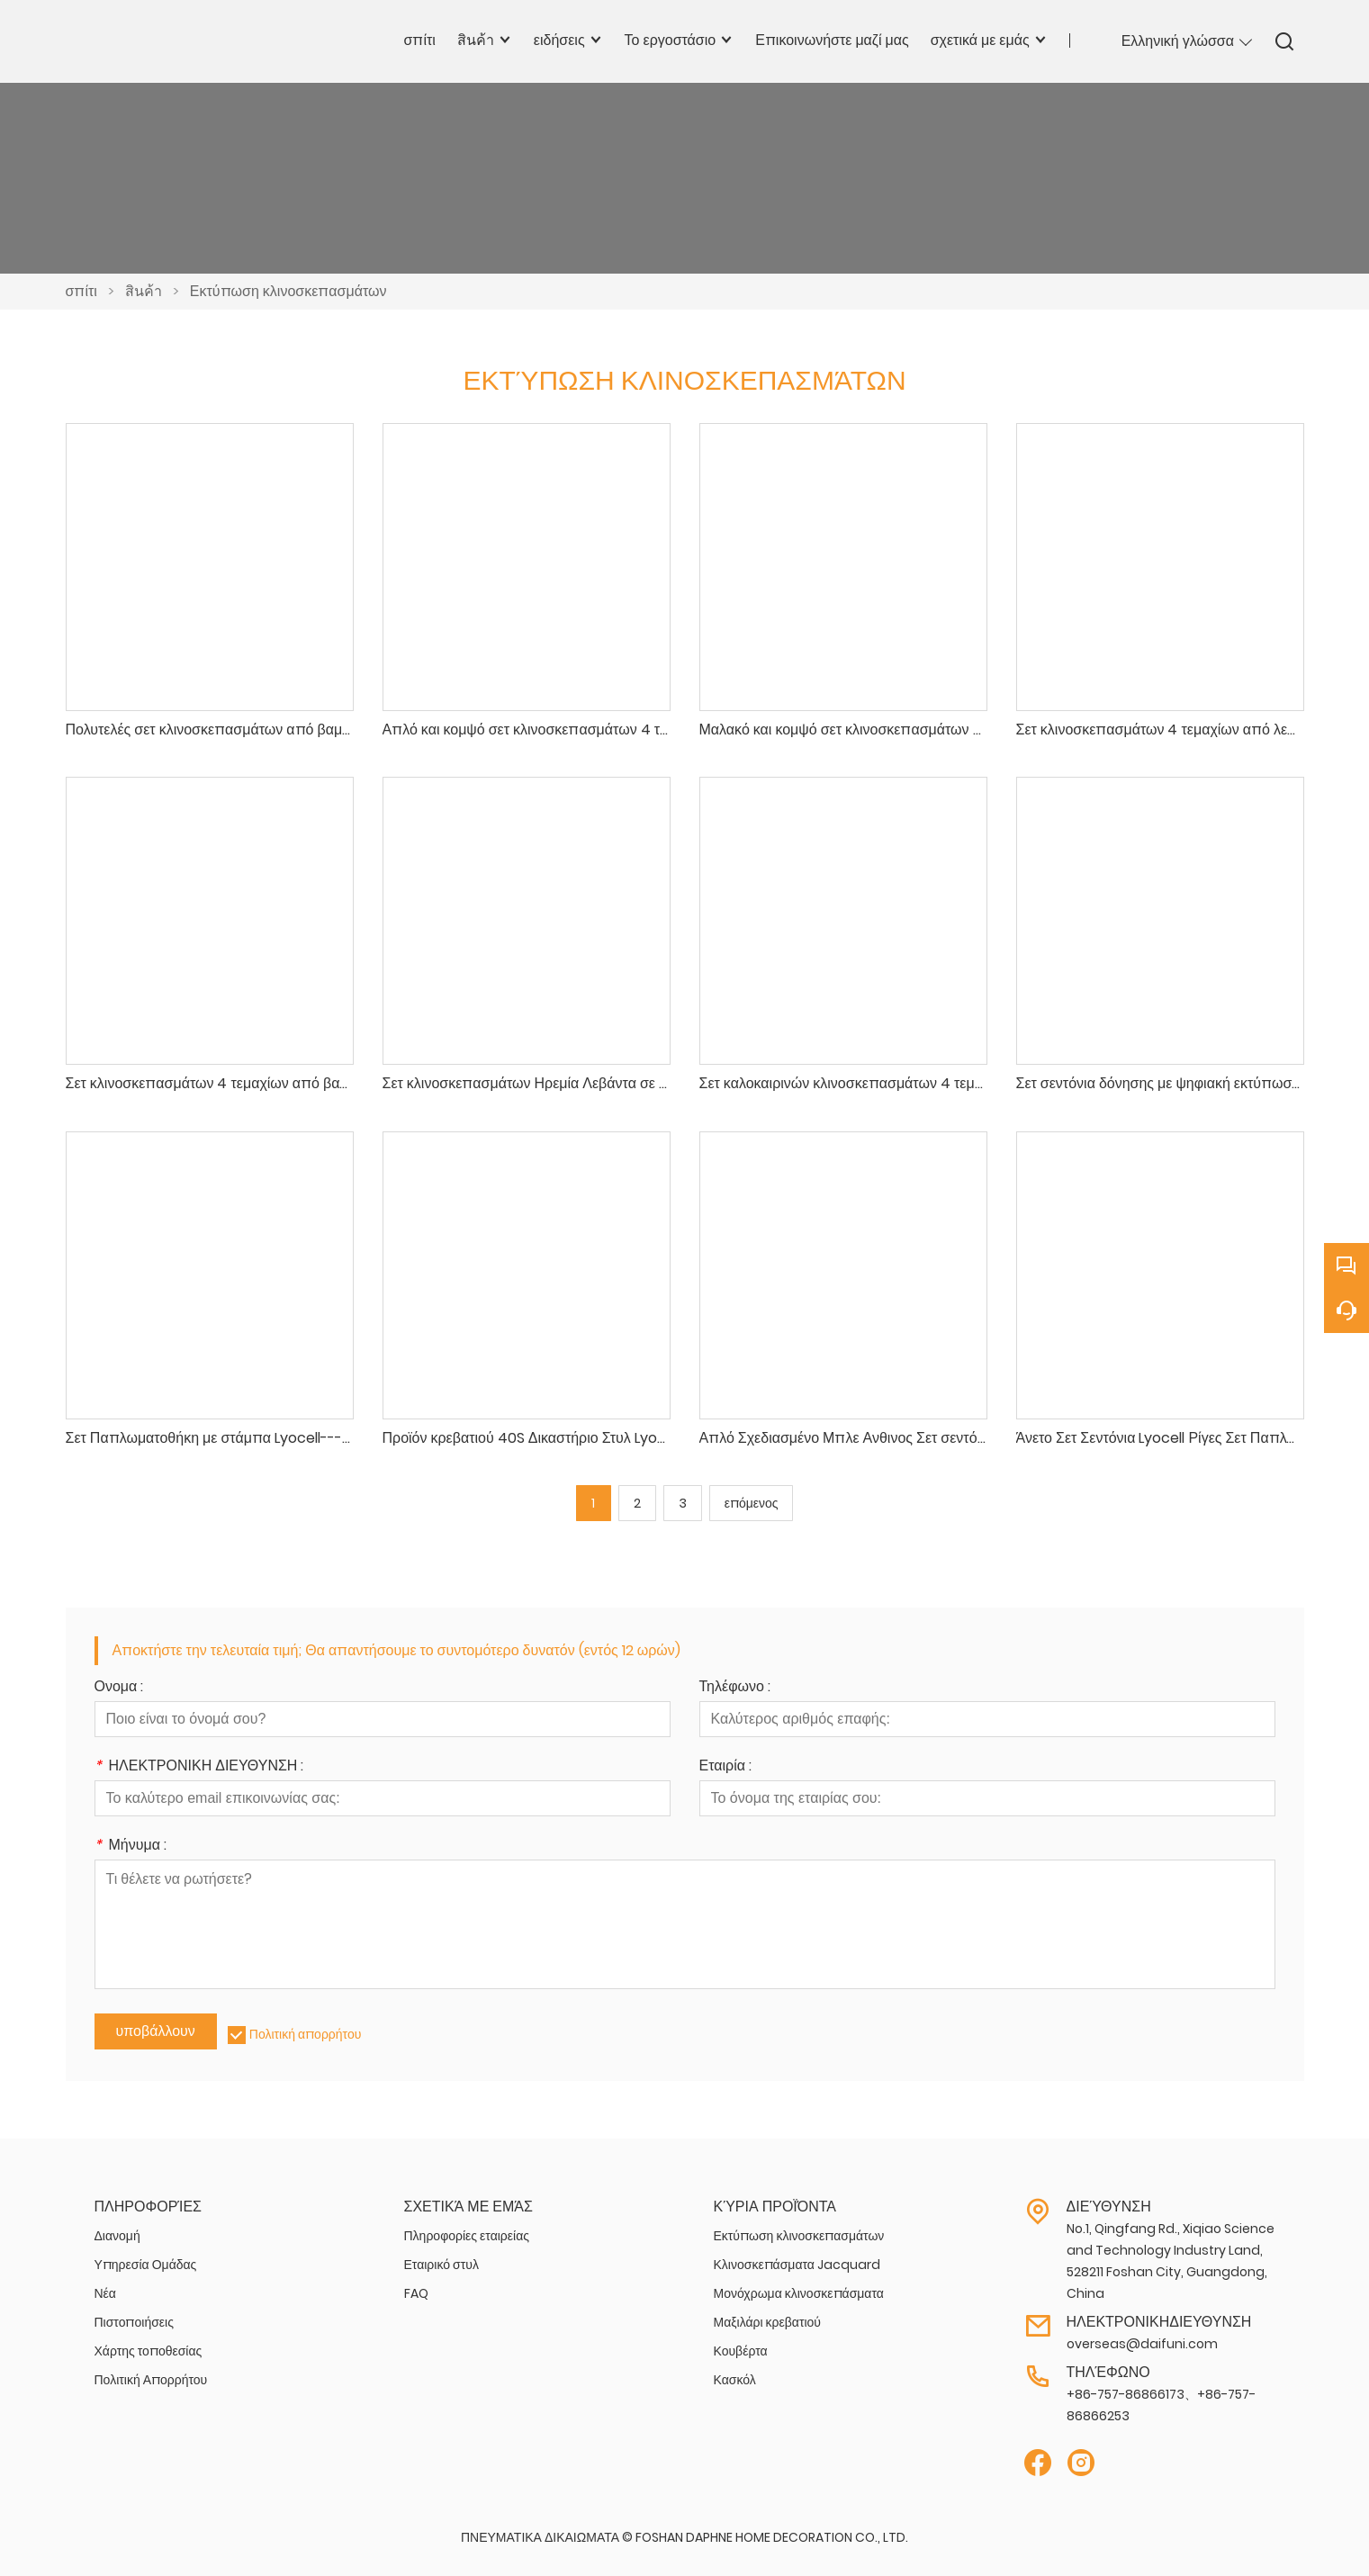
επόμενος (752, 1503)
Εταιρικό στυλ (441, 2265)
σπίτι (81, 291)
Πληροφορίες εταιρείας (467, 2236)
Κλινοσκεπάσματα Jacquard (797, 2265)
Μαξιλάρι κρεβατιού (768, 2322)
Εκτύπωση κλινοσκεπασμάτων (288, 291)
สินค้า (143, 291)
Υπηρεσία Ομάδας (146, 2265)
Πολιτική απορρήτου (305, 2034)
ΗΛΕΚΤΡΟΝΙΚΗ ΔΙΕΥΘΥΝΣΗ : (199, 1767)
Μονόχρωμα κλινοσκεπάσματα (799, 2293)
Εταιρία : (725, 1767)
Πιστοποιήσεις (134, 2322)
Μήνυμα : (131, 1846)
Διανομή (117, 2236)
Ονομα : (119, 1688)
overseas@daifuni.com (1142, 2344)
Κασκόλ (735, 2380)
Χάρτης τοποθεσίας (149, 2351)
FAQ (416, 2293)
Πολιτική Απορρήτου (151, 2380)
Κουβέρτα (741, 2351)
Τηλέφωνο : (734, 1688)
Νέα (105, 2293)
